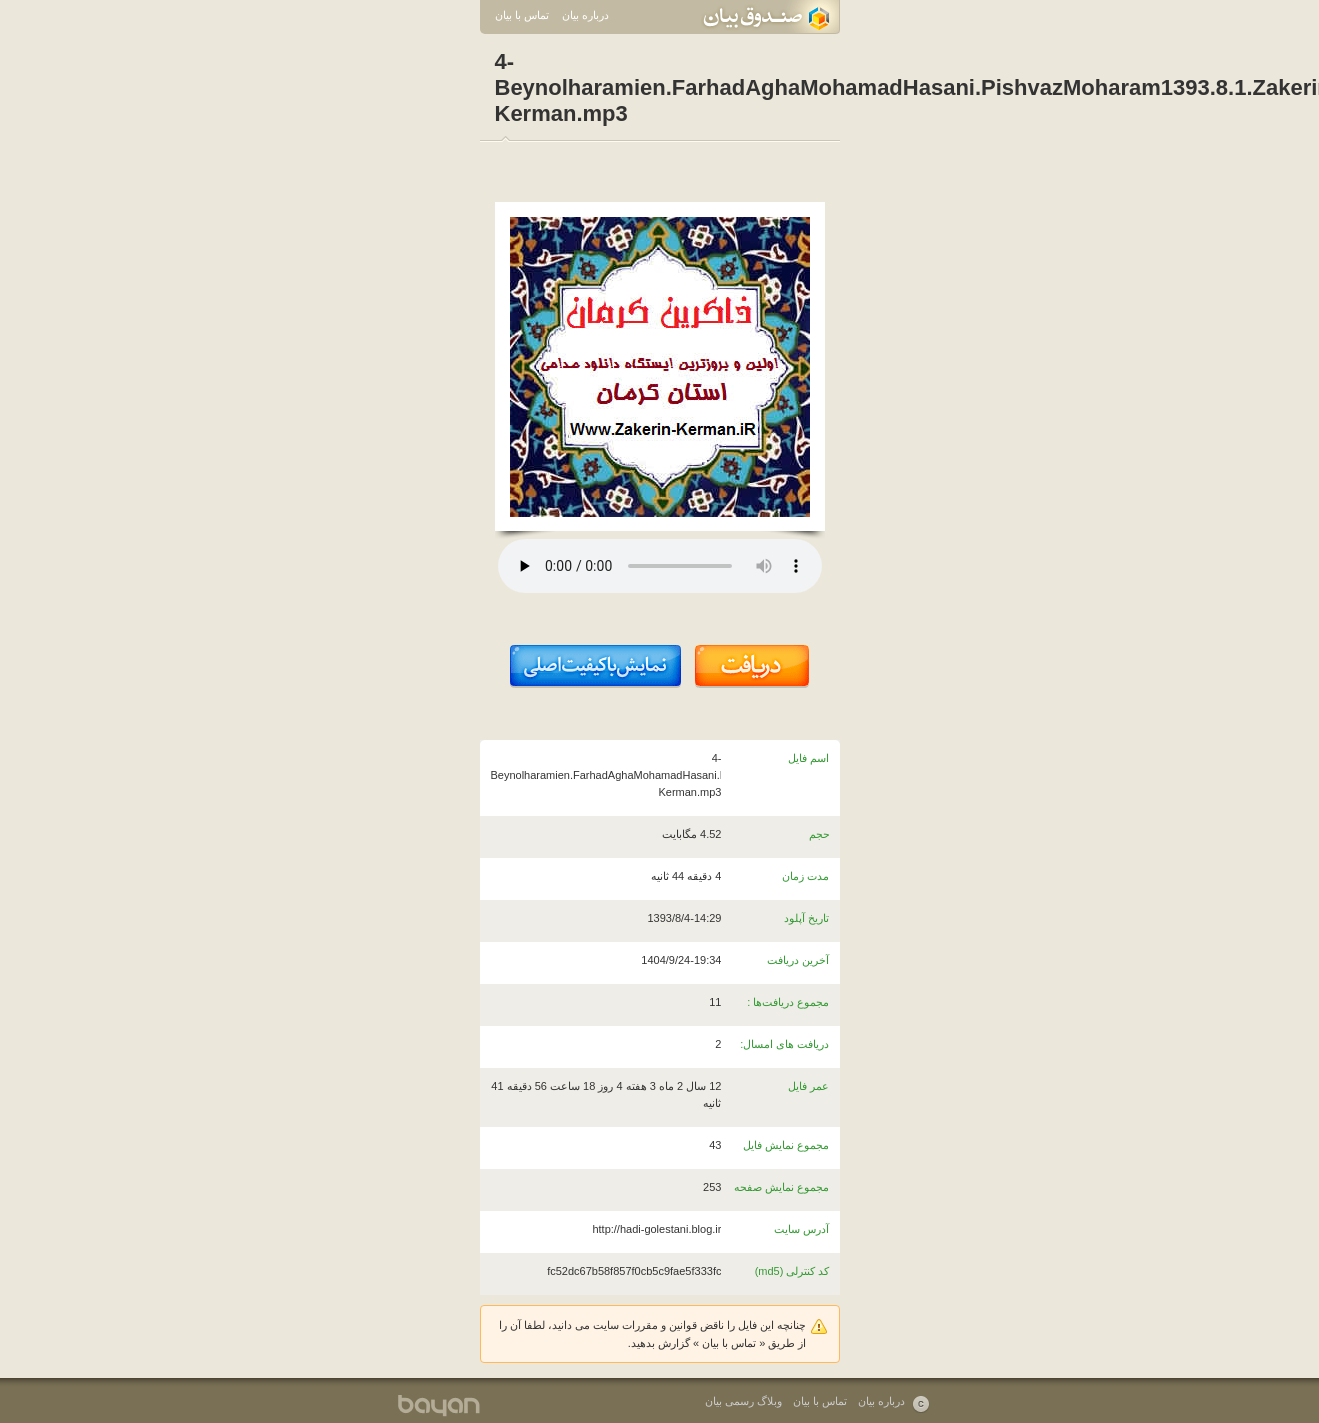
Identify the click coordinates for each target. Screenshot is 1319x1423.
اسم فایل (808, 758)
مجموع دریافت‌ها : (788, 1002)
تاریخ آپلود (806, 918)
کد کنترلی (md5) (792, 1271)
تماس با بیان (522, 15)
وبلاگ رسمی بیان (743, 1401)
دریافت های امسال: (784, 1044)
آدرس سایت (801, 1229)
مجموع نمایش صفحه (781, 1187)
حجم (819, 834)
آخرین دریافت (798, 960)
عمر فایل (808, 1086)
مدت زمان (805, 876)
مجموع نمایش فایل (786, 1145)
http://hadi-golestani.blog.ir (656, 1229)
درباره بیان (585, 15)
